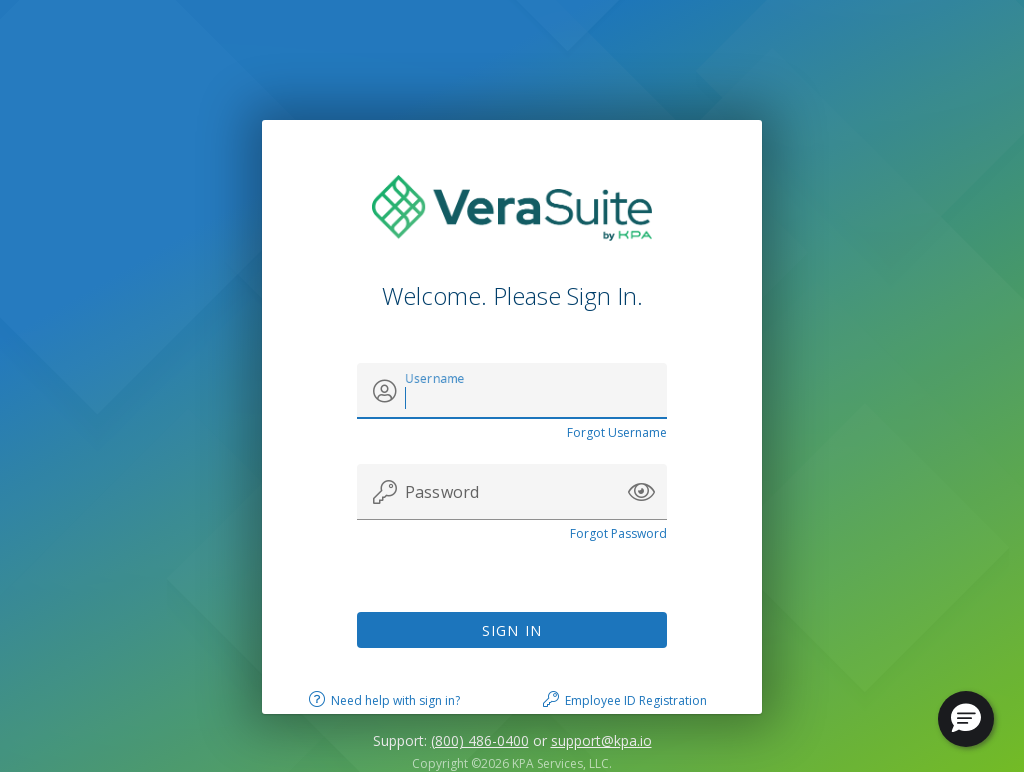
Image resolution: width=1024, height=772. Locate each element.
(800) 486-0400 (480, 740)
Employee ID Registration (636, 700)
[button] (641, 492)
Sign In (512, 630)
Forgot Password (618, 533)
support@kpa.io (601, 740)
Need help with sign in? (395, 700)
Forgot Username (617, 432)
